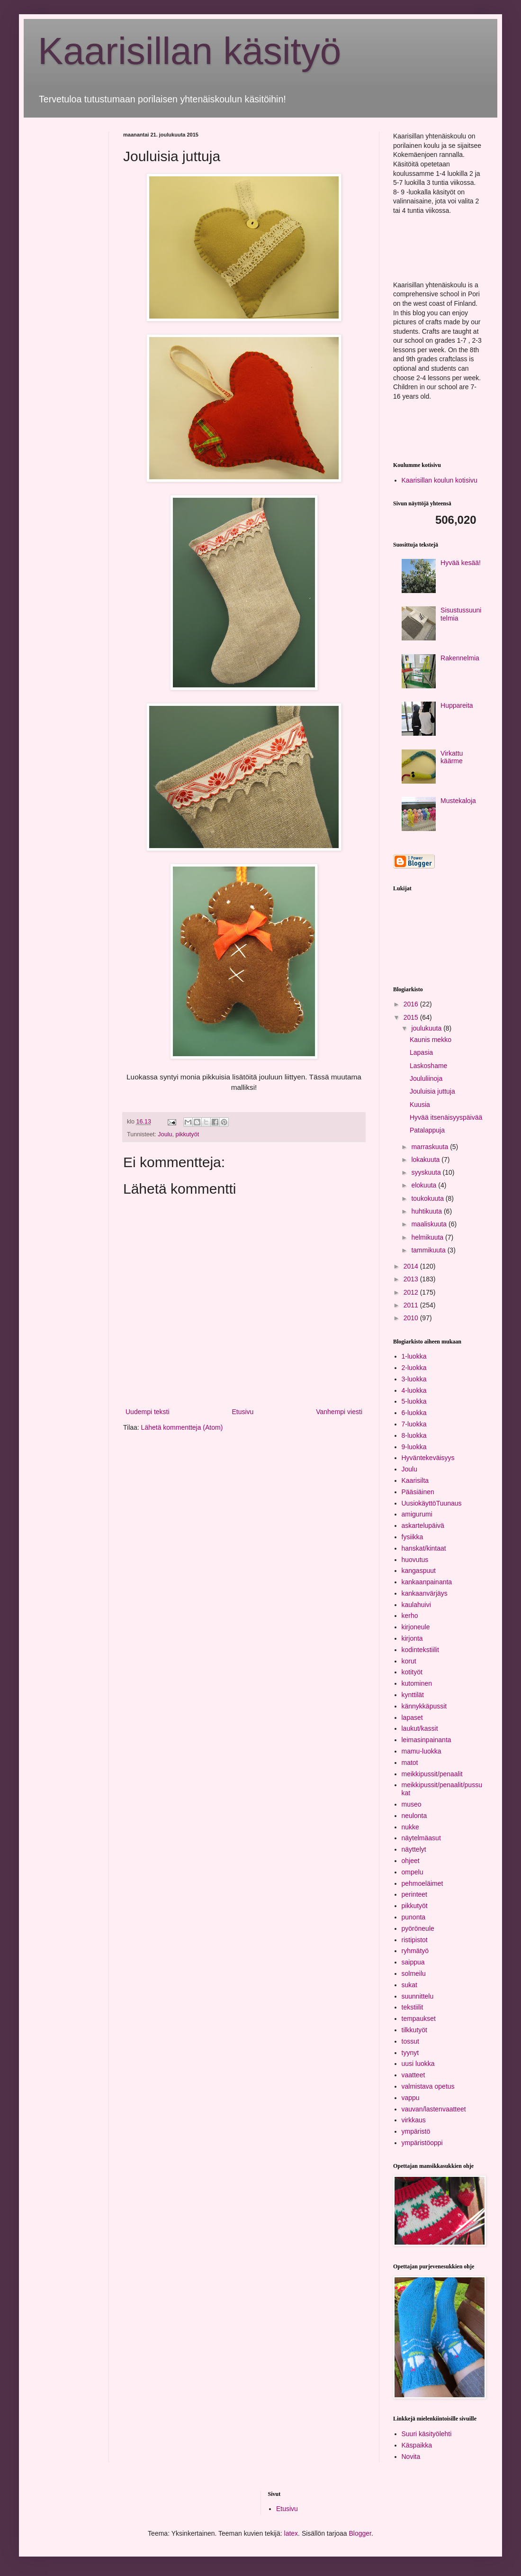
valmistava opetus (428, 2086)
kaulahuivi (416, 1604)
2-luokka (414, 1367)
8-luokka (414, 1435)
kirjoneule (416, 1627)
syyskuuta (426, 1172)
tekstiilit (412, 2007)
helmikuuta (428, 1237)
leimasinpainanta (426, 1740)
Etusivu (242, 1412)
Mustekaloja (458, 800)
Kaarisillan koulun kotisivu (439, 480)
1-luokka (414, 1356)
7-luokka (414, 1424)
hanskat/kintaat (424, 1548)
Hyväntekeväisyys (428, 1458)
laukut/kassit (420, 1728)
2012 (412, 1292)
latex (291, 2533)
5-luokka (414, 1401)
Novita (411, 2456)
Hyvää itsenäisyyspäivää (446, 1117)
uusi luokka (418, 2063)
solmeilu (414, 1973)
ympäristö (416, 2131)
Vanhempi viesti (339, 1412)
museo (412, 1804)
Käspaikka (417, 2445)
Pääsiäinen (418, 1492)
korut (409, 1661)
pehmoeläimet (422, 1883)
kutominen (417, 1683)
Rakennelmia (459, 658)
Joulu (165, 1134)
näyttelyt (414, 1849)
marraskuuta (430, 1147)
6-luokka (414, 1412)
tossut (410, 2041)
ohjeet (411, 1860)
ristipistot (415, 1940)
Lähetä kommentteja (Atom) (182, 1427)
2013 (412, 1279)
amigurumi (417, 1514)
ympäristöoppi (422, 2143)
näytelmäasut (421, 1838)
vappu (411, 2097)
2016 (412, 1004)
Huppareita (456, 705)
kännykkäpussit (424, 1706)
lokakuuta (426, 1159)
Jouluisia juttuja (432, 1091)
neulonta (414, 1815)
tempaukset (419, 2018)
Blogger (360, 2533)
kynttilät (413, 1695)
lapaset (412, 1717)
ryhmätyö (415, 1951)
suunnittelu (418, 1996)
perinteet (414, 1894)
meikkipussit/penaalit (432, 1774)
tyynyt (410, 2052)
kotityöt (412, 1672)
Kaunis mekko (430, 1039)
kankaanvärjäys (425, 1593)
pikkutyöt (187, 1134)
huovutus (415, 1559)
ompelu (412, 1872)
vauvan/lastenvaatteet (434, 2109)
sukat (409, 1985)
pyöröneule (418, 1928)
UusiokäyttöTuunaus (432, 1503)
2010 (412, 1318)
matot (410, 1762)
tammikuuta (429, 1250)
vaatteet (413, 2075)
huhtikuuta (427, 1211)
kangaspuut (419, 1570)
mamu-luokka (421, 1751)
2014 (412, 1266)
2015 (412, 1017)
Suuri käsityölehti (427, 2434)
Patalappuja (427, 1130)
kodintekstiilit (420, 1649)
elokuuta (424, 1185)
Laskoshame (428, 1065)
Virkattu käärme (451, 757)
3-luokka (414, 1379)
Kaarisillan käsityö (189, 51)
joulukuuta (427, 1028)
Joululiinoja (426, 1078)
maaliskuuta (430, 1224)
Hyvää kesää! (460, 562)
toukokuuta (428, 1198)
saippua (413, 1962)
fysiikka (412, 1537)
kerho (410, 1615)
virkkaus (414, 2120)
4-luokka (414, 1390)
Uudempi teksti (148, 1412)
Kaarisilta (415, 1480)
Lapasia (421, 1052)
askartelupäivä (423, 1525)
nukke (410, 1827)
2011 (412, 1305)
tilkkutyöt (414, 2030)
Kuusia (420, 1104)
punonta (414, 1917)
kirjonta (412, 1638)
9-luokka (414, 1447)
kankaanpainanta (427, 1582)
